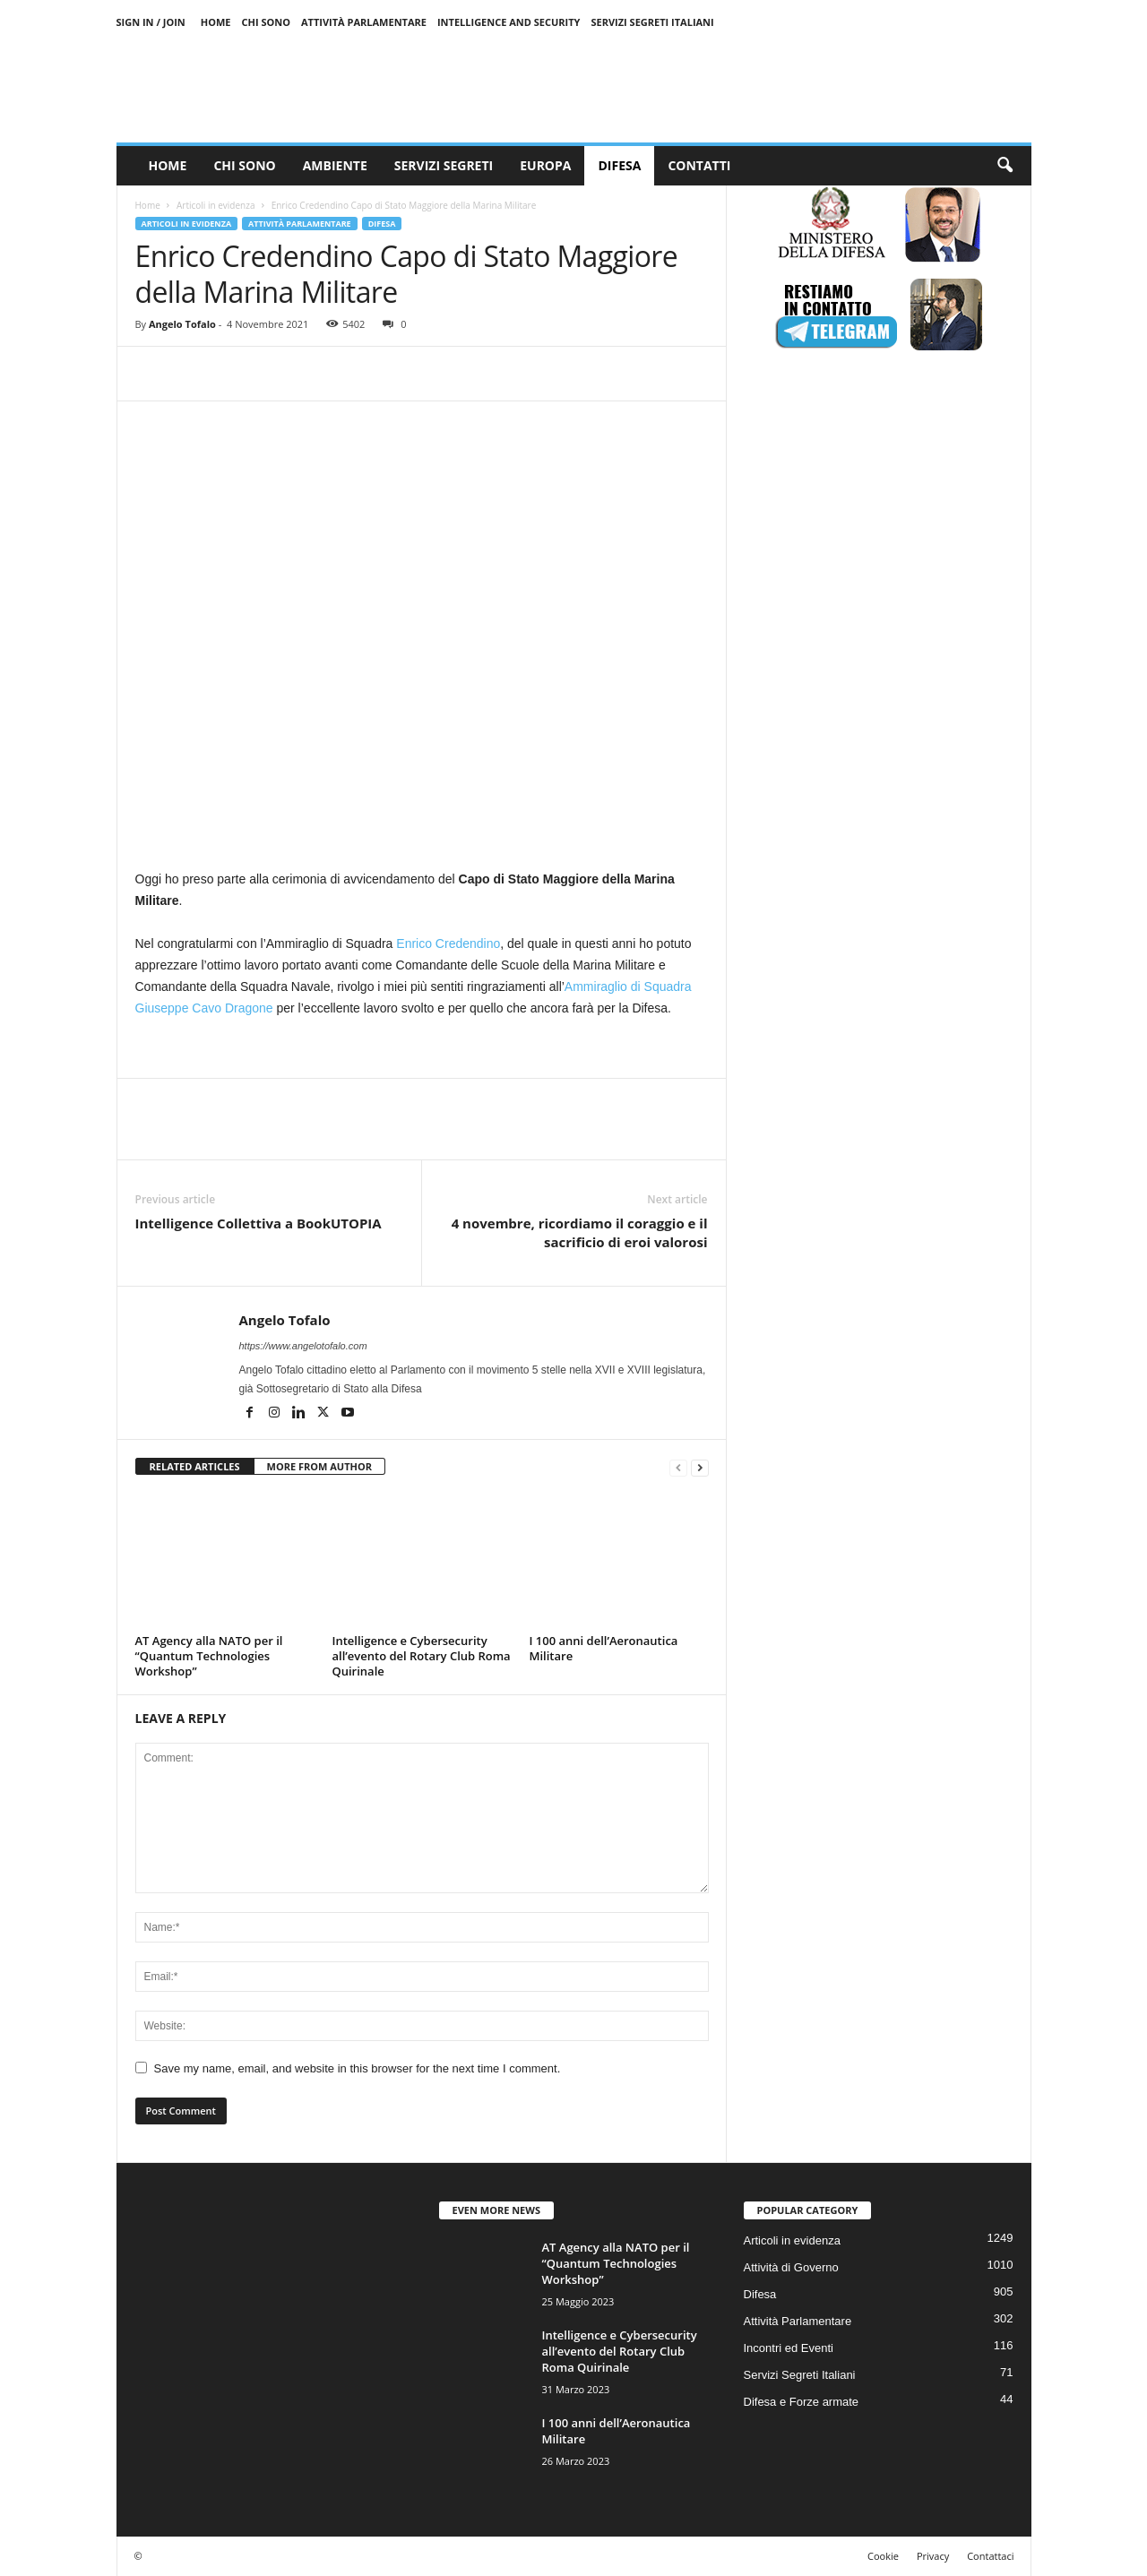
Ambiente (335, 165)
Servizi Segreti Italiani (652, 22)
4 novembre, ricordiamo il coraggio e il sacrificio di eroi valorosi (580, 1232)
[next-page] (700, 1467)
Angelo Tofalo (182, 324)
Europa (545, 165)
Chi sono (266, 22)
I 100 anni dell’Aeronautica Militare (604, 1648)
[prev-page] (678, 1467)
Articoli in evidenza (215, 205)
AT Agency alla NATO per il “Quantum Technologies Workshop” (209, 1656)
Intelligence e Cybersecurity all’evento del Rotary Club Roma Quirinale (421, 1656)
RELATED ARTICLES (195, 1466)
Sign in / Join (150, 22)
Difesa (619, 165)
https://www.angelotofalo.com (303, 1345)
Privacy (933, 2556)
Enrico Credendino (448, 943)
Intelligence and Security (509, 22)
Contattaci (990, 2556)
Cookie (883, 2556)
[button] (1004, 165)
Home (216, 22)
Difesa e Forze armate (801, 2401)
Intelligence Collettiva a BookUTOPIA (258, 1223)
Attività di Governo (791, 2267)
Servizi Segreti (443, 165)
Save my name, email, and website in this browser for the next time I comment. (357, 2068)
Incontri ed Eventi (788, 2348)
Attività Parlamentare (364, 22)
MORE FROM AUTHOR (319, 1466)
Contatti (699, 165)
